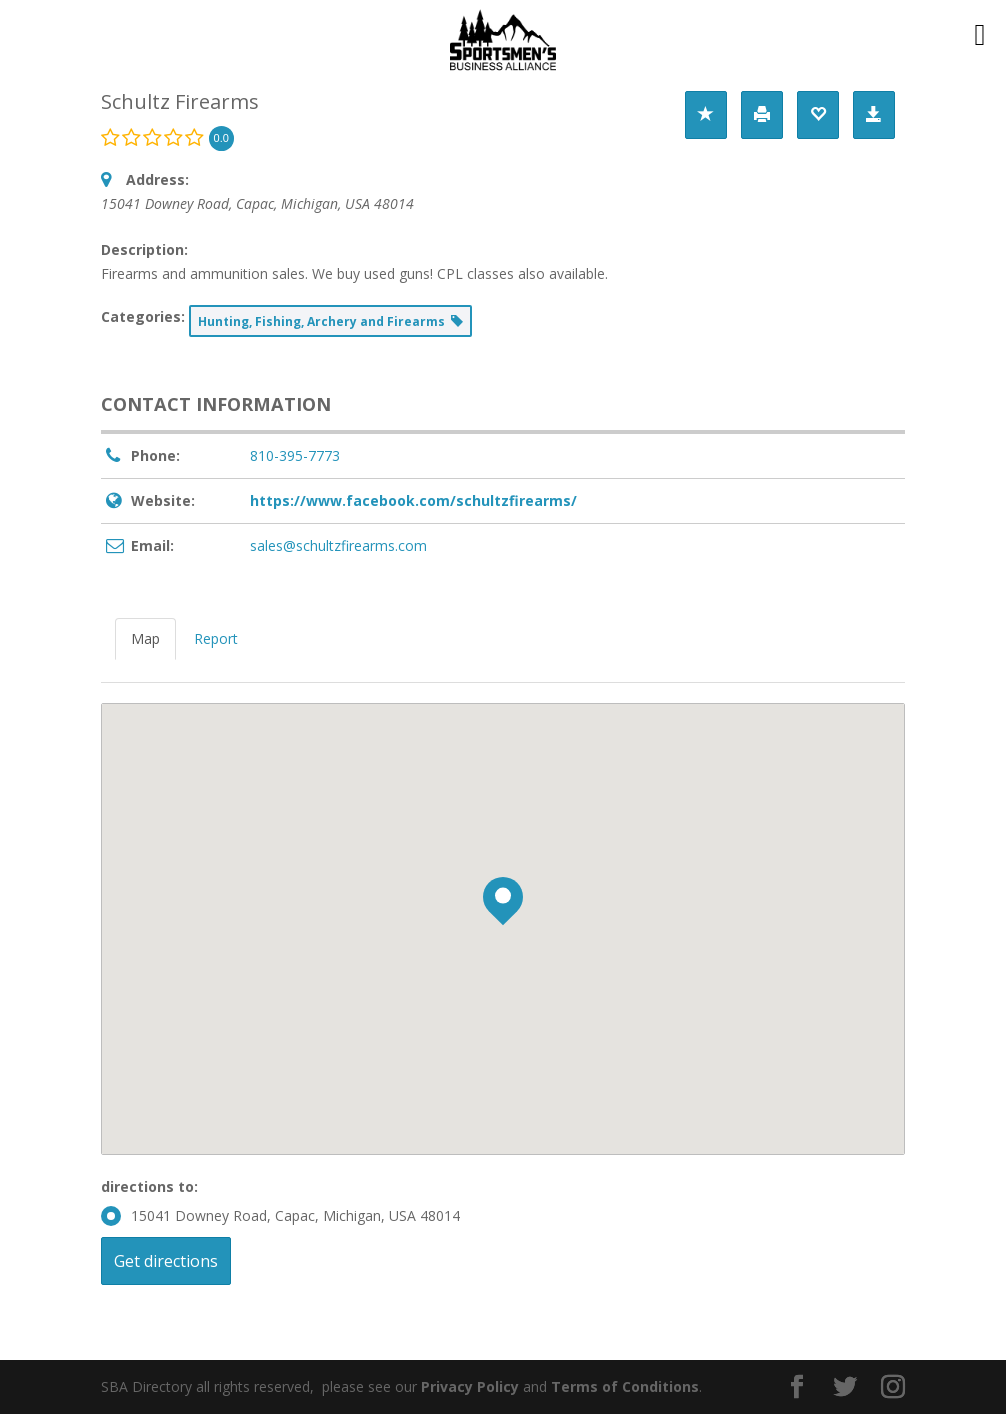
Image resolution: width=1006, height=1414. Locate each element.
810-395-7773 (295, 455)
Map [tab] (145, 638)
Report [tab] (216, 638)
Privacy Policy (470, 1386)
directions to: (149, 1186)
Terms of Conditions (625, 1386)
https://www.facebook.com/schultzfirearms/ (413, 500)
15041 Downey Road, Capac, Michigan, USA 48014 (280, 1216)
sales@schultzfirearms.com (338, 545)
